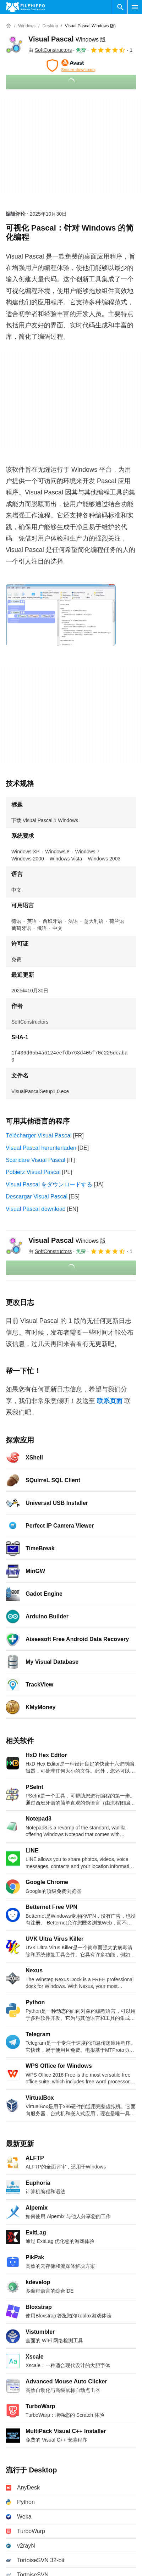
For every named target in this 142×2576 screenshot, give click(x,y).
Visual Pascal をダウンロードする (49, 1177)
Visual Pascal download (36, 1202)
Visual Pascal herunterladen (41, 1141)
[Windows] (27, 26)
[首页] (8, 26)
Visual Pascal (67, 39)
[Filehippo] (25, 7)
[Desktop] (50, 26)
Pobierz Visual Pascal (33, 1165)
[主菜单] (135, 7)
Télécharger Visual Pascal (39, 1128)
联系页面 (109, 1393)
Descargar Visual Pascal (36, 1189)
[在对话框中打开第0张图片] (61, 615)
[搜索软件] (120, 7)
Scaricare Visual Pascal (35, 1153)
